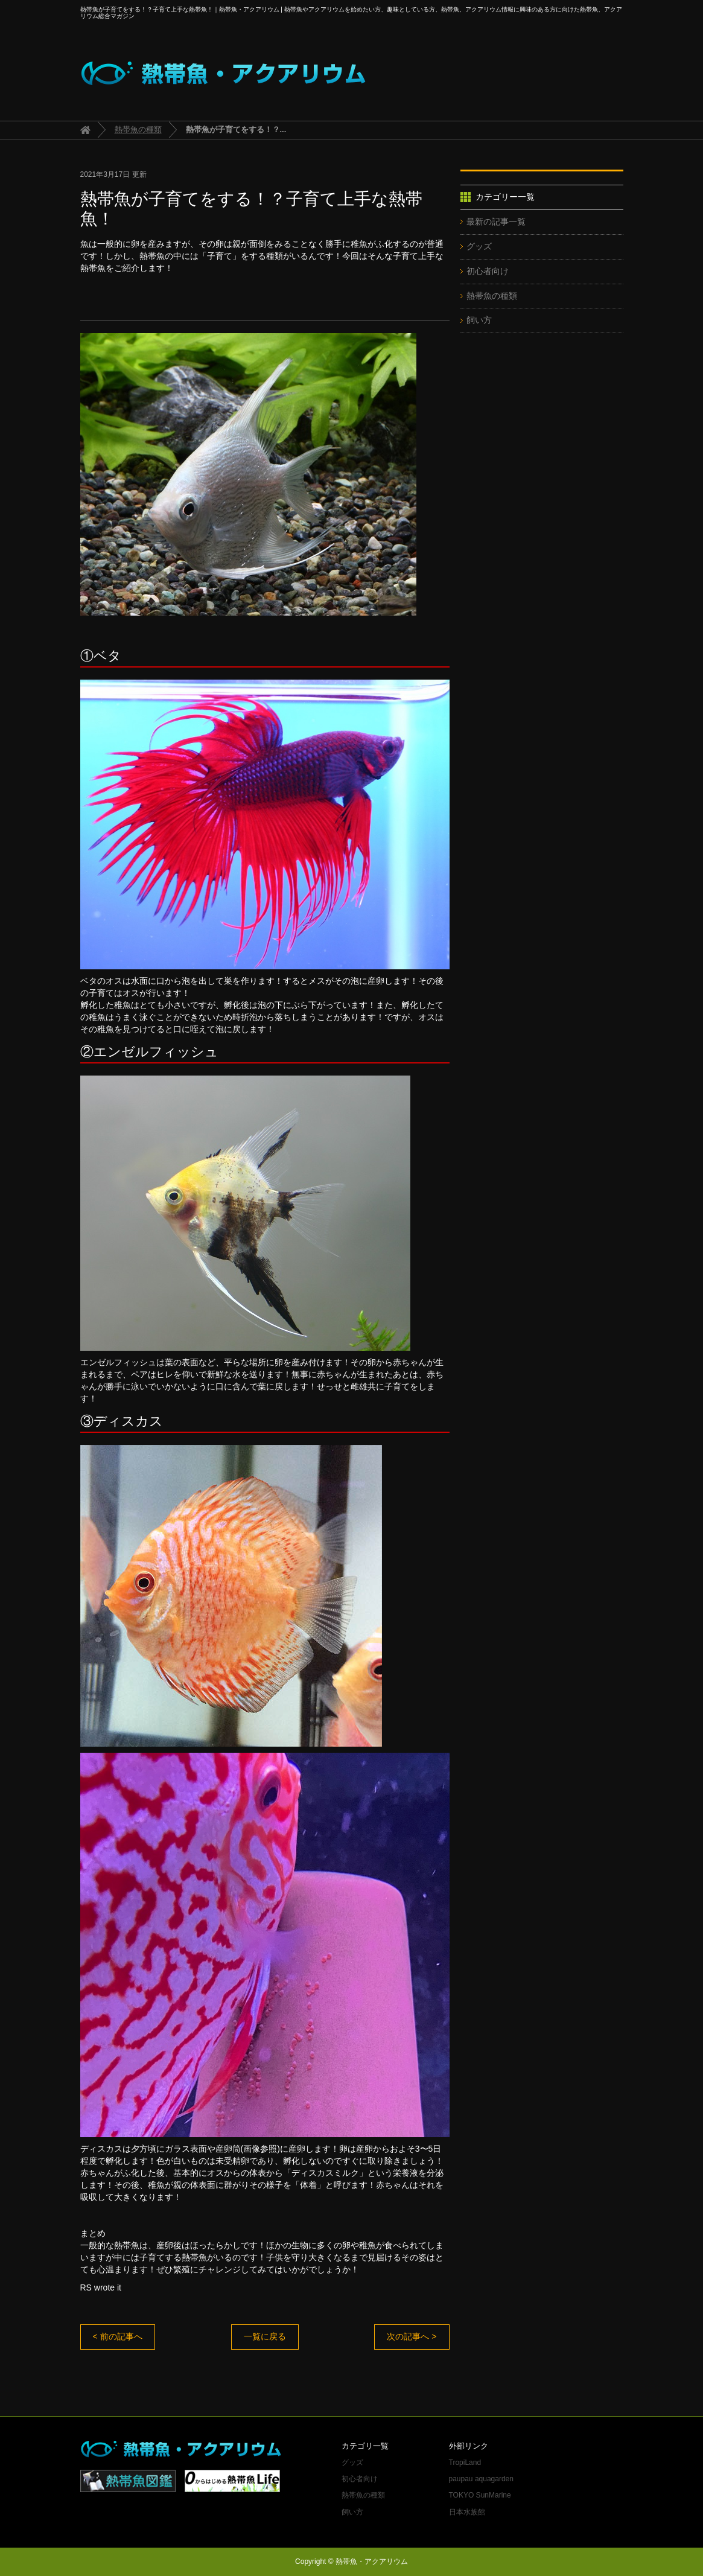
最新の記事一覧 (496, 221)
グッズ (479, 246)
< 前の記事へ (117, 2336)
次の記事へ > (411, 2336)
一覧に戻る (265, 2336)
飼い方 (479, 320)
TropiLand (465, 2462)
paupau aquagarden (481, 2479)
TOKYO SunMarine (480, 2495)
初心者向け (487, 271)
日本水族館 (467, 2512)
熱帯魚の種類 (138, 129)
